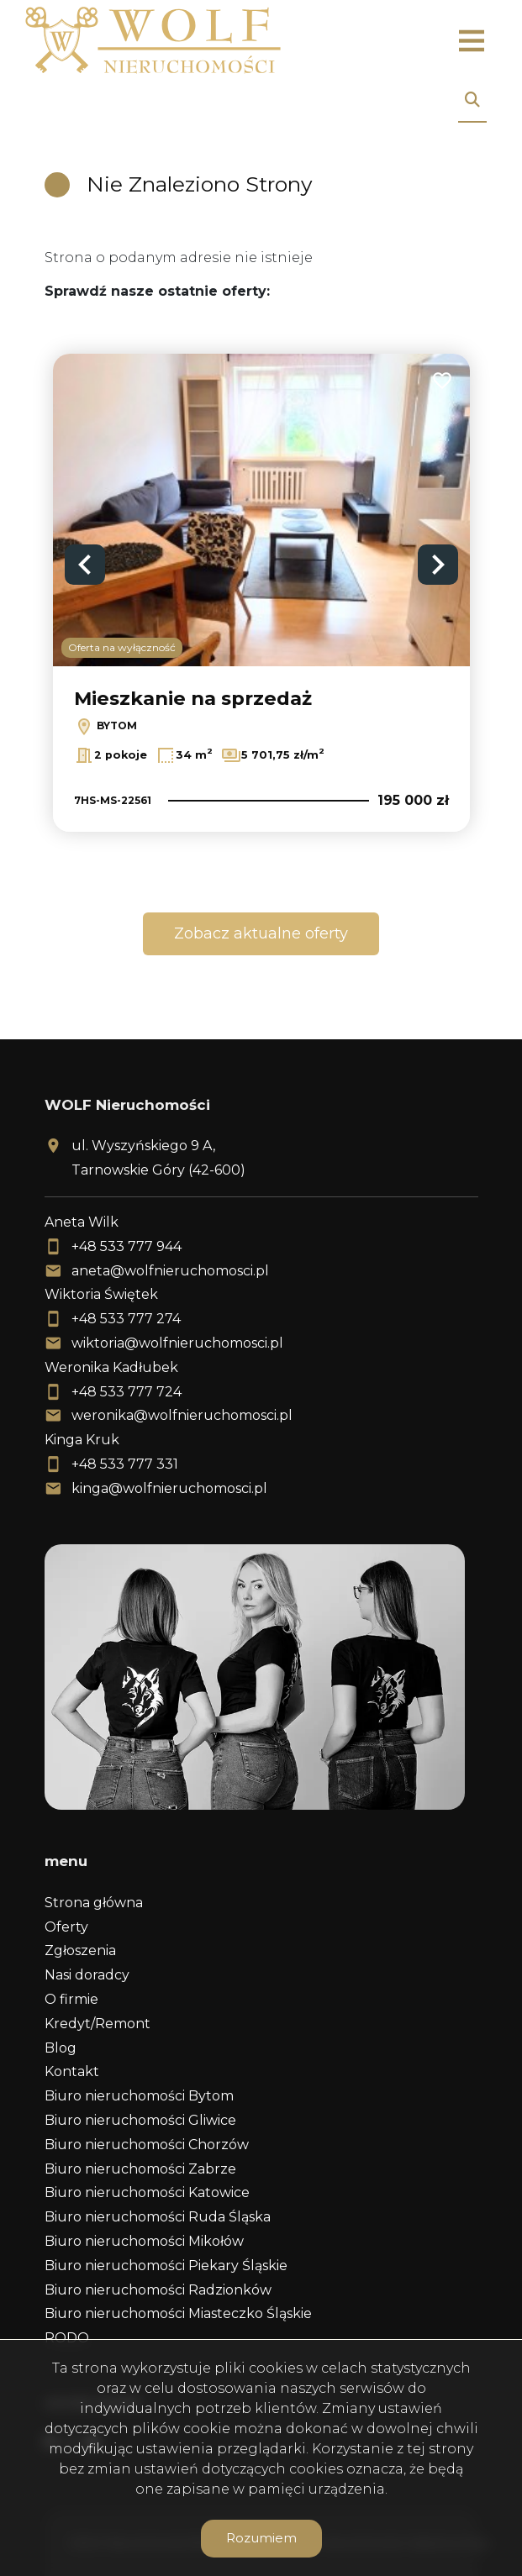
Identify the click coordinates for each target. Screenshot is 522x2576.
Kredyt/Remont (97, 2024)
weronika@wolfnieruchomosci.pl (182, 1415)
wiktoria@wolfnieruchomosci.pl (177, 1343)
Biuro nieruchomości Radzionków (158, 2290)
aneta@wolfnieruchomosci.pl (170, 1271)
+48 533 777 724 (126, 1392)
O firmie (71, 1999)
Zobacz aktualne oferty (261, 933)
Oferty (66, 1927)
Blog (60, 2048)
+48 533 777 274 (126, 1319)
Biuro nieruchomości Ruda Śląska (158, 2217)
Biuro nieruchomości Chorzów (147, 2145)
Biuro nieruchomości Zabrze (140, 2169)
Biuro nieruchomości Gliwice (140, 2120)
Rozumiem (261, 2538)
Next (438, 564)
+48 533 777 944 (126, 1246)
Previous (85, 564)
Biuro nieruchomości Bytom (139, 2096)
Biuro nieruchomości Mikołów (144, 2241)
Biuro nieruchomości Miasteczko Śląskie (178, 2313)
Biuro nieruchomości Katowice (147, 2192)
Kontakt (72, 2071)
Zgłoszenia (80, 1950)
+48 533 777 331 (124, 1464)
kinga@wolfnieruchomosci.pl (169, 1488)
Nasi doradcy (87, 1975)
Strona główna (94, 1903)
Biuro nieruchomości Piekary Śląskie (166, 2266)
